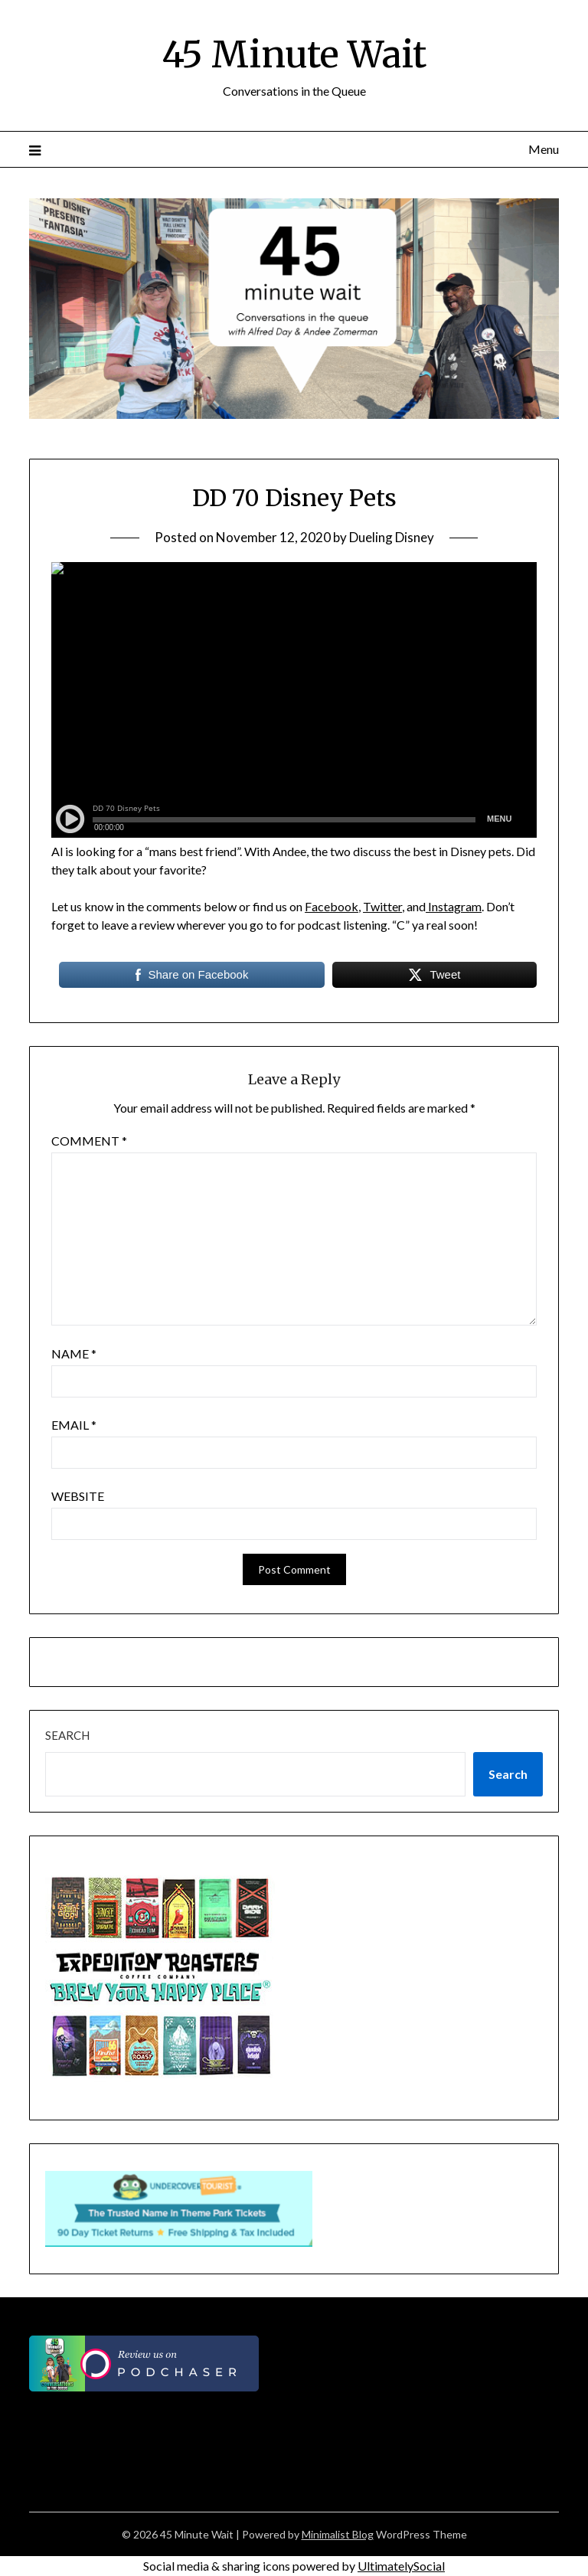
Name (73, 1353)
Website (77, 1496)
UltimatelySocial (401, 2565)
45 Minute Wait (294, 54)
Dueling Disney (391, 537)
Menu (543, 149)
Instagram (454, 906)
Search (67, 1735)
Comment (89, 1140)
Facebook (331, 906)
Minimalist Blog (338, 2534)
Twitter (382, 906)
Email (73, 1424)
